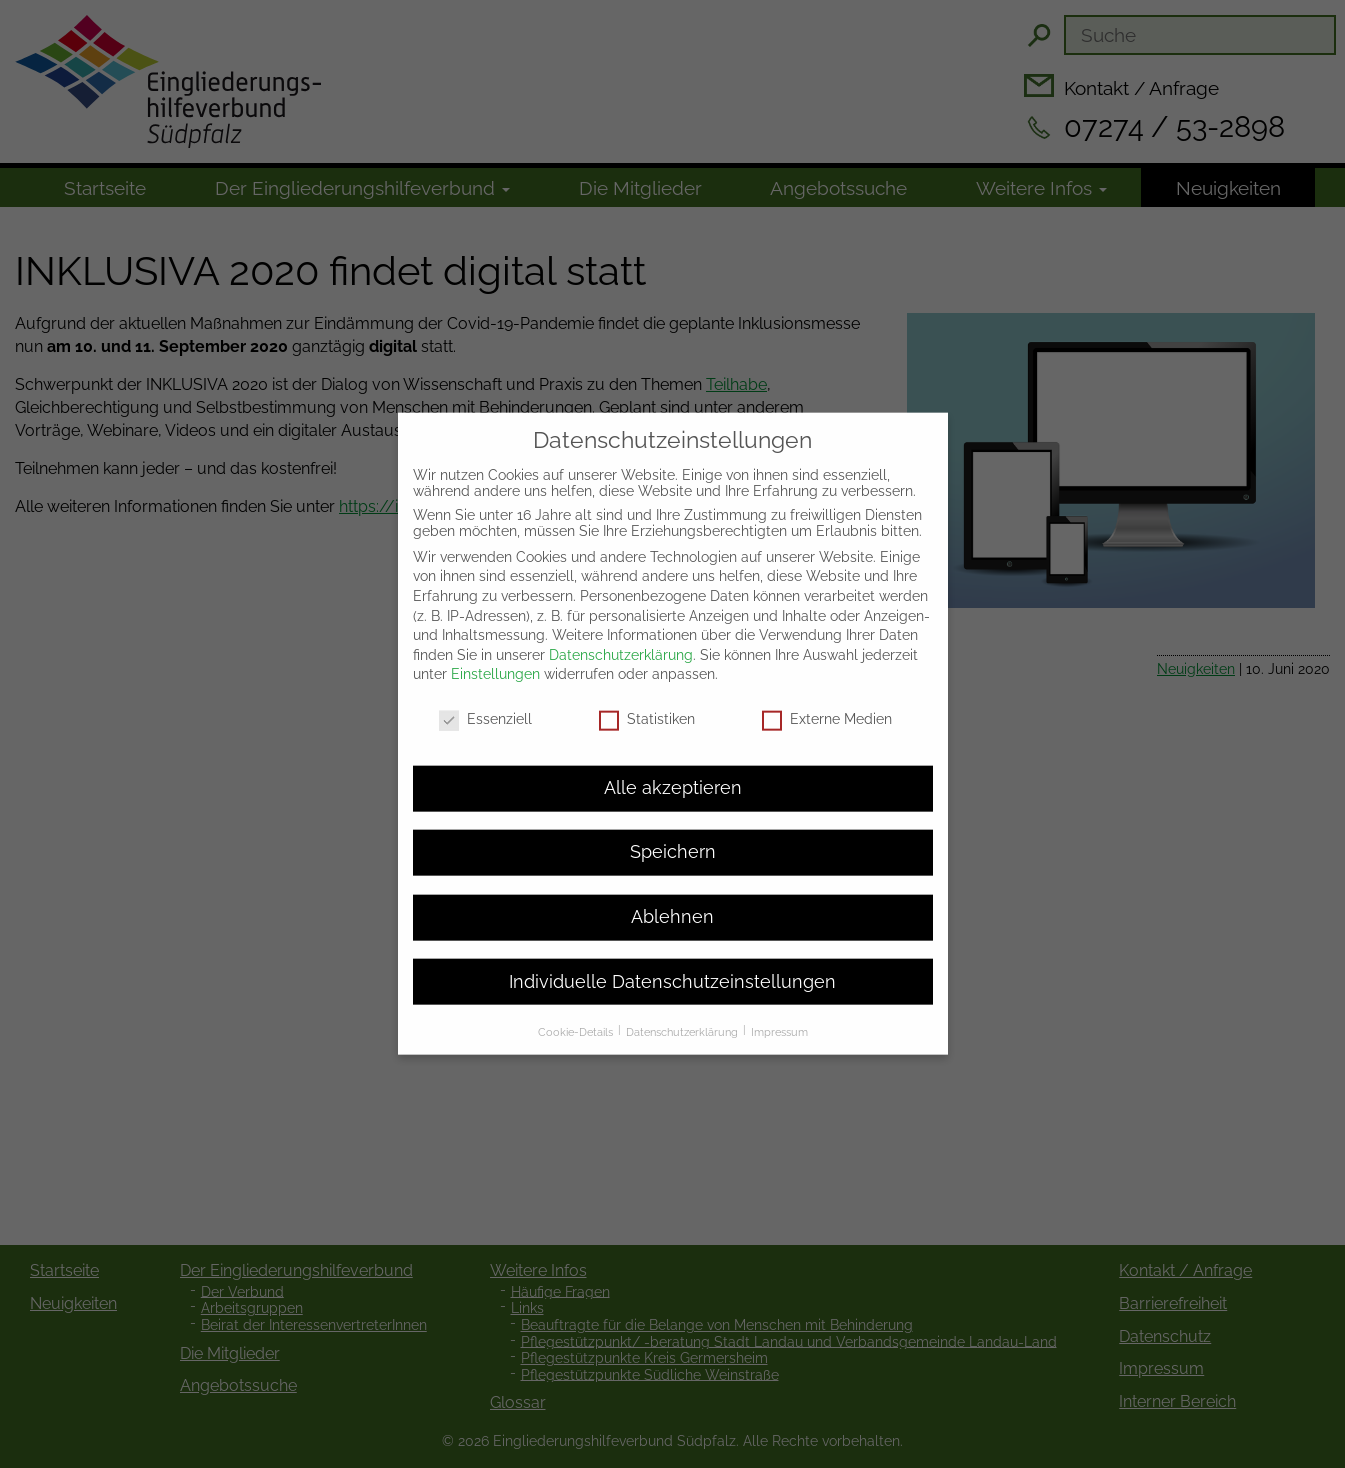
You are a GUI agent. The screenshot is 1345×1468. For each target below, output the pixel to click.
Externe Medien (827, 704)
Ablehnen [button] (672, 901)
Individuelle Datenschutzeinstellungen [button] (672, 966)
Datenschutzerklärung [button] (683, 1016)
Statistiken (647, 704)
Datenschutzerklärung (621, 639)
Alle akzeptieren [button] (673, 772)
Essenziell (485, 704)
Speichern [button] (673, 837)
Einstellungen (495, 659)
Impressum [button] (779, 1016)
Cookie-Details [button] (577, 1016)
